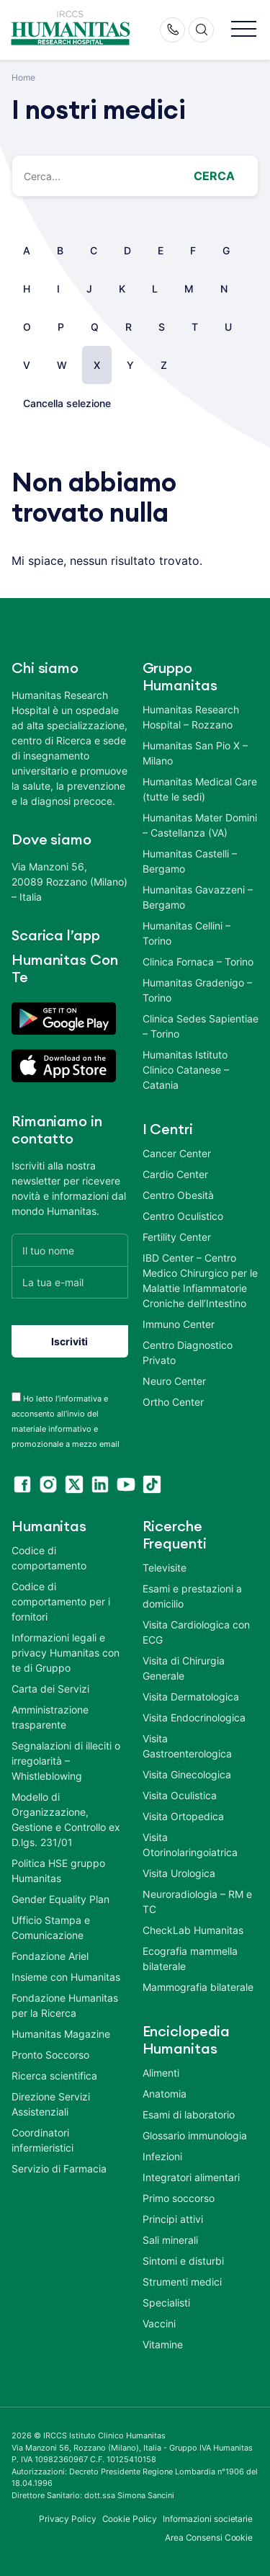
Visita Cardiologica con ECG (196, 1632)
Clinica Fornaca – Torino (198, 961)
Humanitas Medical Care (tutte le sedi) (200, 789)
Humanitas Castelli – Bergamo (190, 861)
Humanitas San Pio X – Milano (195, 753)
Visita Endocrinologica (194, 1717)
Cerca (214, 176)
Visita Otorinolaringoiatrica (190, 1844)
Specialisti (166, 2302)
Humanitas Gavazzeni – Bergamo (198, 897)
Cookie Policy (130, 2518)
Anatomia (164, 2093)
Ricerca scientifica (54, 2075)
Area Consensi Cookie (209, 2537)
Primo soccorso (179, 2198)
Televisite (164, 1567)
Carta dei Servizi (50, 1689)
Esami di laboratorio (189, 2114)
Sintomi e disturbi (183, 2261)
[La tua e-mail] (70, 1282)
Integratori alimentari (191, 2177)
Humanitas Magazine (61, 2034)
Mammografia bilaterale (198, 1987)
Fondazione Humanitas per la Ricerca (65, 2005)
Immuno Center (179, 1324)
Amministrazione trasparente (50, 1717)
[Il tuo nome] (70, 1250)
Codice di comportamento (49, 1558)
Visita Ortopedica (183, 1816)
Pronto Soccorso (50, 2055)
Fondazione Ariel (50, 1956)
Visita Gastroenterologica (187, 1746)
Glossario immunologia (195, 2135)
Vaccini (159, 2323)
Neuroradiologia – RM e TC (197, 1901)
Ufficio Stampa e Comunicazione (51, 1927)
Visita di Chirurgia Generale (184, 1668)
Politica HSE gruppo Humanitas (58, 1870)
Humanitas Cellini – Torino (186, 933)
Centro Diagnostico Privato (188, 1352)
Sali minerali (170, 2240)
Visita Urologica (179, 1873)
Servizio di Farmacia (59, 2168)
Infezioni (162, 2156)
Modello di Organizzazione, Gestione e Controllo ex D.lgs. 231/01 (66, 1819)
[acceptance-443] (16, 1396)
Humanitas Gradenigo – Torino (197, 990)
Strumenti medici (182, 2282)
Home (23, 77)
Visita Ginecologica (187, 1774)
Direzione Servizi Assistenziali (51, 2104)
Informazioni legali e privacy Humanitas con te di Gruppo (66, 1652)
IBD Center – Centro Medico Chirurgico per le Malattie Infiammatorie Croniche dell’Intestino (200, 1280)
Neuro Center (174, 1381)
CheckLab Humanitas (193, 1930)
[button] (243, 30)
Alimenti (161, 2073)
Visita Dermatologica (191, 1696)
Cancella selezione (67, 403)
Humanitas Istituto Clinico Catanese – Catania (186, 1069)
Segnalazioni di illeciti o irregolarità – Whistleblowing (66, 1760)
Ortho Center (173, 1402)
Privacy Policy (67, 2518)
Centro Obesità (178, 1195)
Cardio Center (175, 1174)
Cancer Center (177, 1153)
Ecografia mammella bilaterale (190, 1958)
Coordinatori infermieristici (42, 2140)
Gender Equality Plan (60, 1899)
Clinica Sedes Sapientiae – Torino (200, 1026)
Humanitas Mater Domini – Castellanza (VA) (200, 825)
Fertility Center (177, 1237)
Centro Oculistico (183, 1216)
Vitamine (163, 2344)
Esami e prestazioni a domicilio (192, 1596)
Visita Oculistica (180, 1795)
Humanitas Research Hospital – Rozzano (191, 717)
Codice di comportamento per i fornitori (61, 1601)
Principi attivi (173, 2219)
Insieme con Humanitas (66, 1977)
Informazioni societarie (208, 2518)
